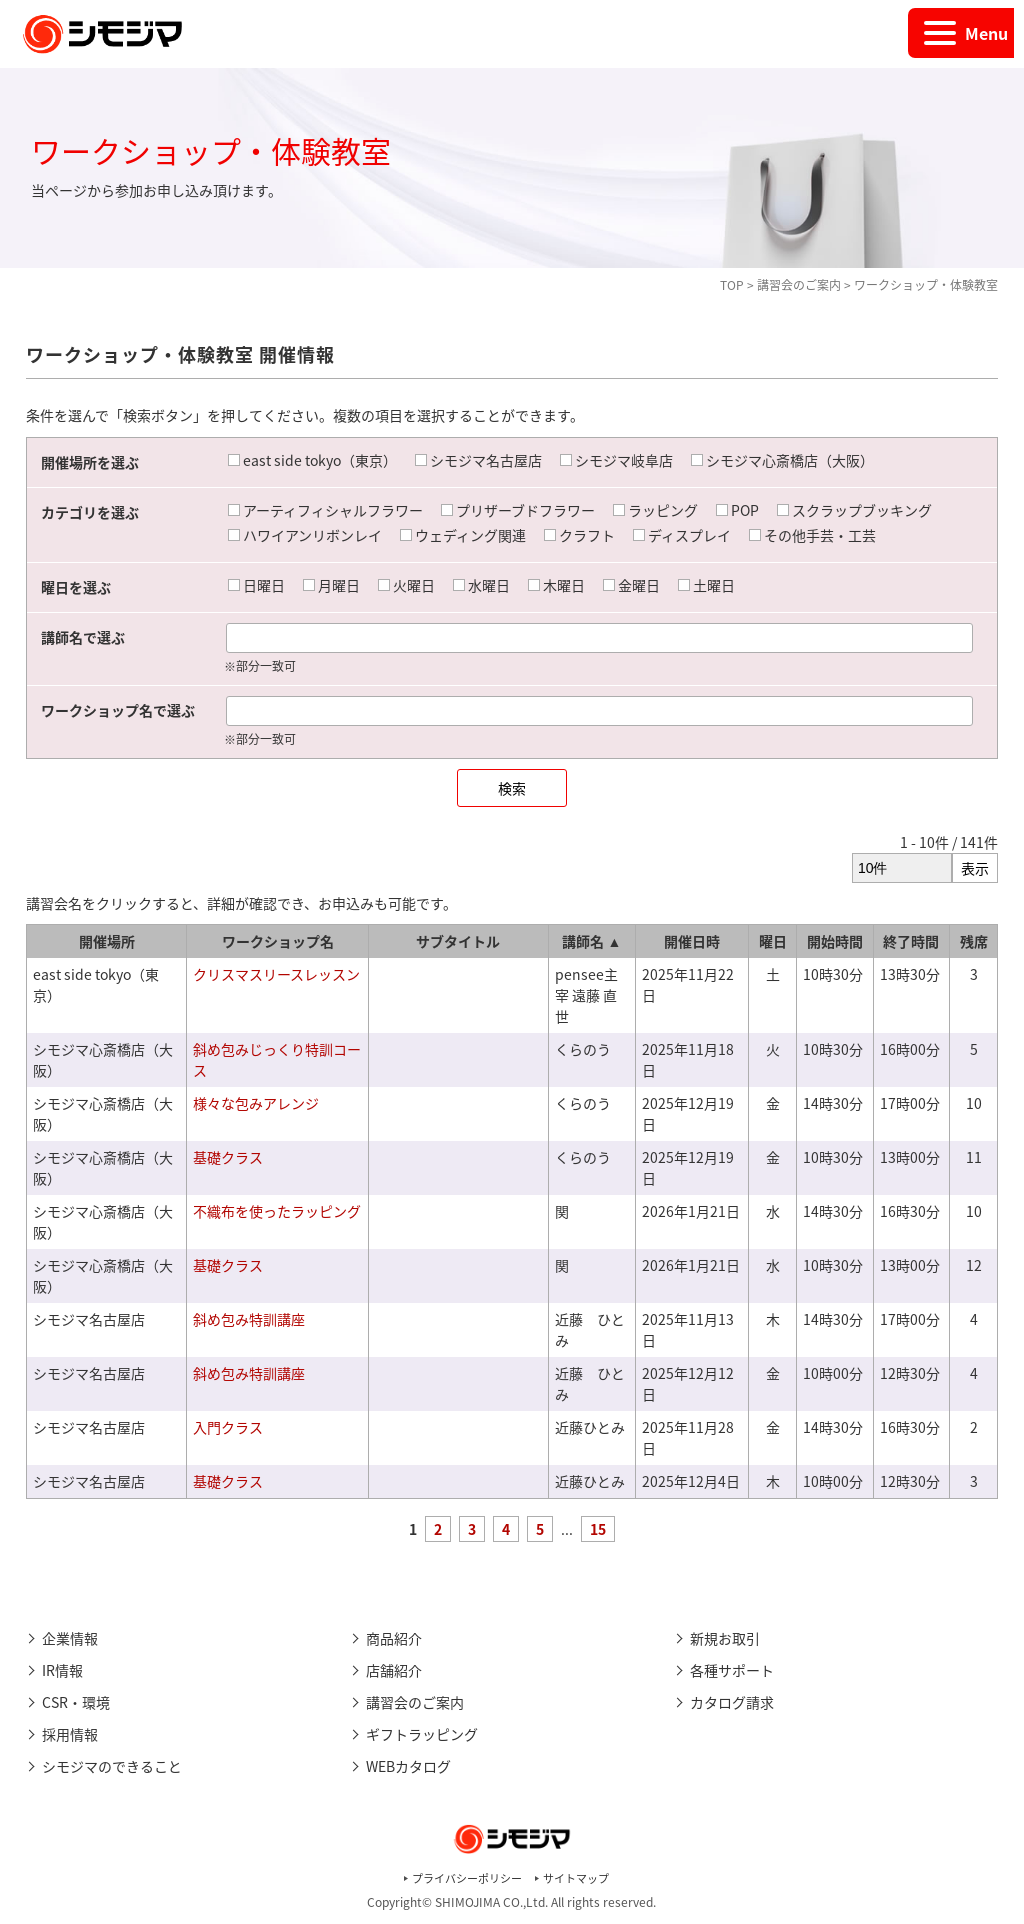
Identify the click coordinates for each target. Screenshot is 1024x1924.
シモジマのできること (112, 1766)
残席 (974, 941)
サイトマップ (576, 1878)
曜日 (773, 941)
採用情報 (70, 1734)
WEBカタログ (408, 1766)
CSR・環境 (76, 1702)
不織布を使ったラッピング (277, 1211)
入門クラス (228, 1427)
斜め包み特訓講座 (249, 1319)
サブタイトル (458, 941)
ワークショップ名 (278, 941)
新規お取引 (725, 1638)
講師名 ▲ (591, 941)
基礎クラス (228, 1157)
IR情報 (62, 1670)
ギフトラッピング (422, 1734)
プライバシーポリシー (467, 1878)
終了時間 (911, 941)
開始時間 (835, 941)
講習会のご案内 (799, 285)
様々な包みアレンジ (256, 1103)
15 (598, 1529)
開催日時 (692, 941)
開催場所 (107, 941)
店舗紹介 (394, 1670)
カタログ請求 (732, 1702)
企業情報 (70, 1638)
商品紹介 (394, 1638)
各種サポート (732, 1670)
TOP (732, 285)
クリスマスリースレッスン (276, 974)
